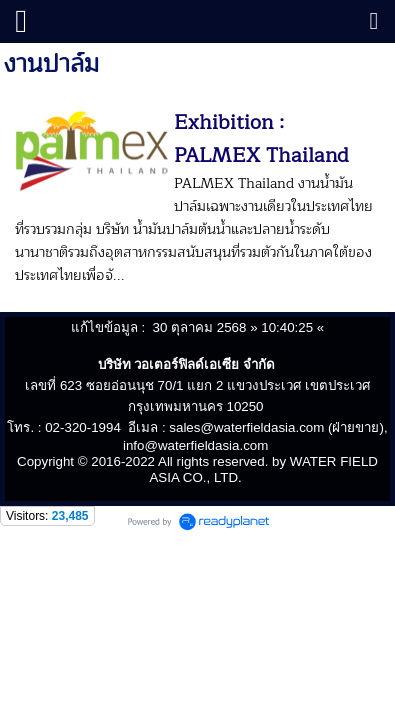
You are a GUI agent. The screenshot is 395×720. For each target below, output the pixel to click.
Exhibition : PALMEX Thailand (261, 139)
